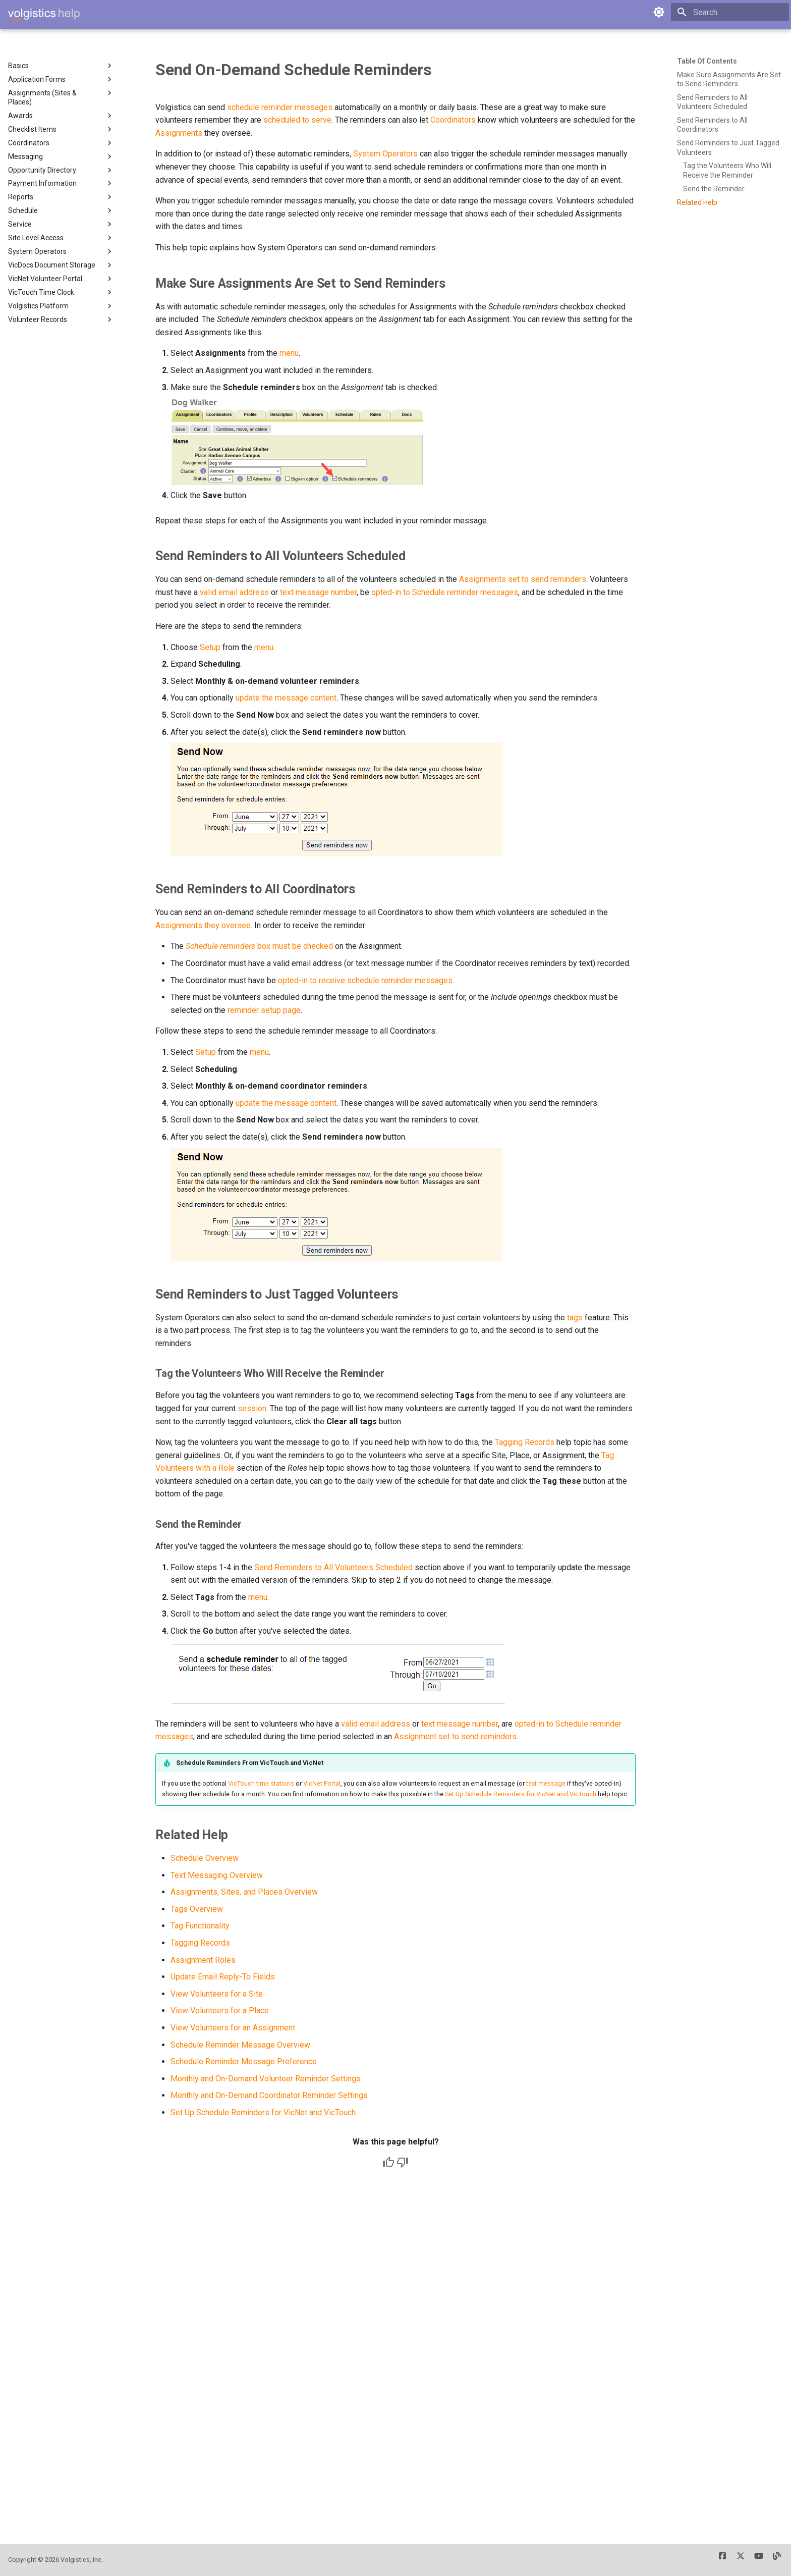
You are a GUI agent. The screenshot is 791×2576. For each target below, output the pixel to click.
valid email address (234, 592)
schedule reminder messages (279, 107)
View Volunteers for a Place (220, 2010)
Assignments (178, 133)
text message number (318, 592)
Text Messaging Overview (217, 1875)
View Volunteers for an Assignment (233, 2027)
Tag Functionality (200, 1925)
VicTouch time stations (261, 1783)
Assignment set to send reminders (455, 1736)
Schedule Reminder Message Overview (240, 2045)
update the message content (286, 698)
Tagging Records (524, 1442)
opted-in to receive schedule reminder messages (365, 980)
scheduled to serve (297, 120)
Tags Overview (197, 1909)
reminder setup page (264, 1010)
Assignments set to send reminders (522, 579)
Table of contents (707, 61)
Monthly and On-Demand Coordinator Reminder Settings (269, 2095)
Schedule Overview (205, 1858)
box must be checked (259, 946)
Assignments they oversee (203, 925)
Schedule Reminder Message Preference (244, 2061)
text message (546, 1783)
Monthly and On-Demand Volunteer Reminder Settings (266, 2078)
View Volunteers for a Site (217, 1994)
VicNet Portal (322, 1783)
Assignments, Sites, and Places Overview (244, 1892)
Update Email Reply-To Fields (223, 1976)
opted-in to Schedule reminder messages (444, 592)
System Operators (385, 153)
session (252, 1408)
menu (289, 353)
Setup (210, 647)
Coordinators (453, 120)
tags (575, 1317)
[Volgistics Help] (44, 15)
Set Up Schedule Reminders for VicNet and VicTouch (520, 1794)
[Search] (730, 12)
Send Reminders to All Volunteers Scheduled (333, 1567)
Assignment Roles (203, 1960)
